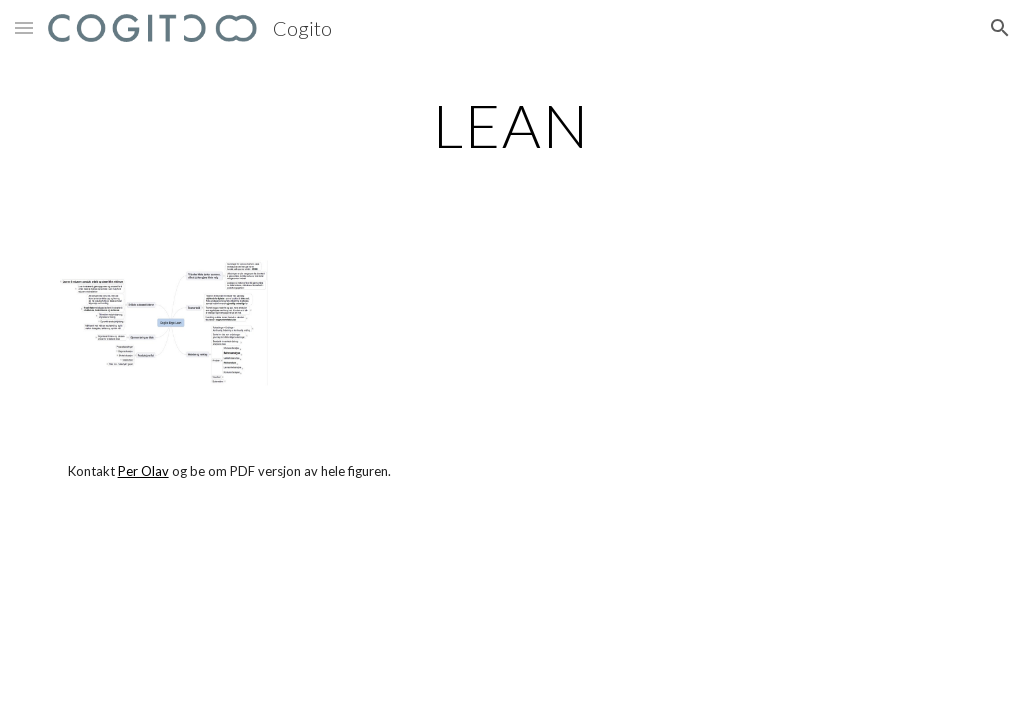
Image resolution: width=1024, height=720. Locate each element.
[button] (24, 27)
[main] (511, 125)
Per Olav (143, 471)
